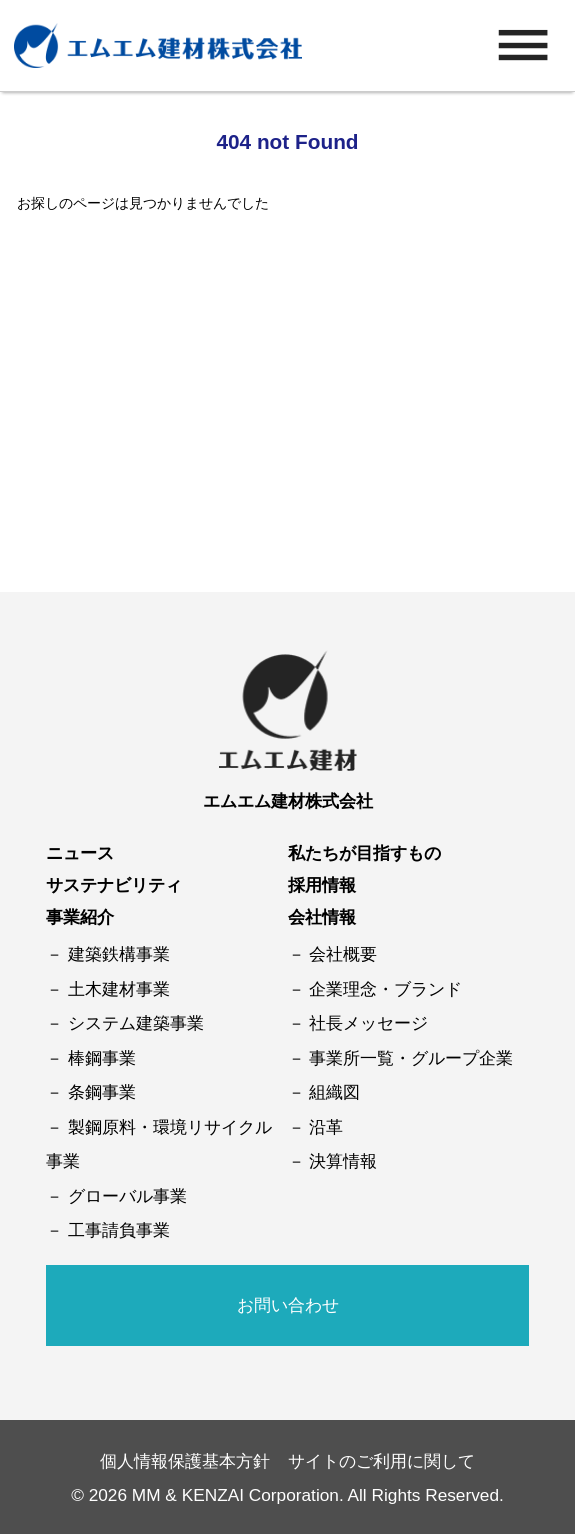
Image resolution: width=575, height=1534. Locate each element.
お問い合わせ (288, 1305)
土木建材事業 (119, 989)
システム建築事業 (136, 1023)
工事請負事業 (119, 1230)
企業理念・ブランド (385, 989)
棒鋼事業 (102, 1058)
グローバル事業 (127, 1196)
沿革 (326, 1127)
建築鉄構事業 (119, 954)
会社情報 (322, 917)
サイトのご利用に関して (381, 1461)
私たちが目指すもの (364, 853)
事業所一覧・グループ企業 (411, 1058)
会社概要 (343, 954)
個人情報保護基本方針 (185, 1461)
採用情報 (322, 885)
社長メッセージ (368, 1023)
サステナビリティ (114, 885)
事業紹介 (80, 917)
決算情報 (343, 1161)
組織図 (334, 1092)
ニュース (80, 853)
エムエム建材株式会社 (288, 801)
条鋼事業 (102, 1092)
